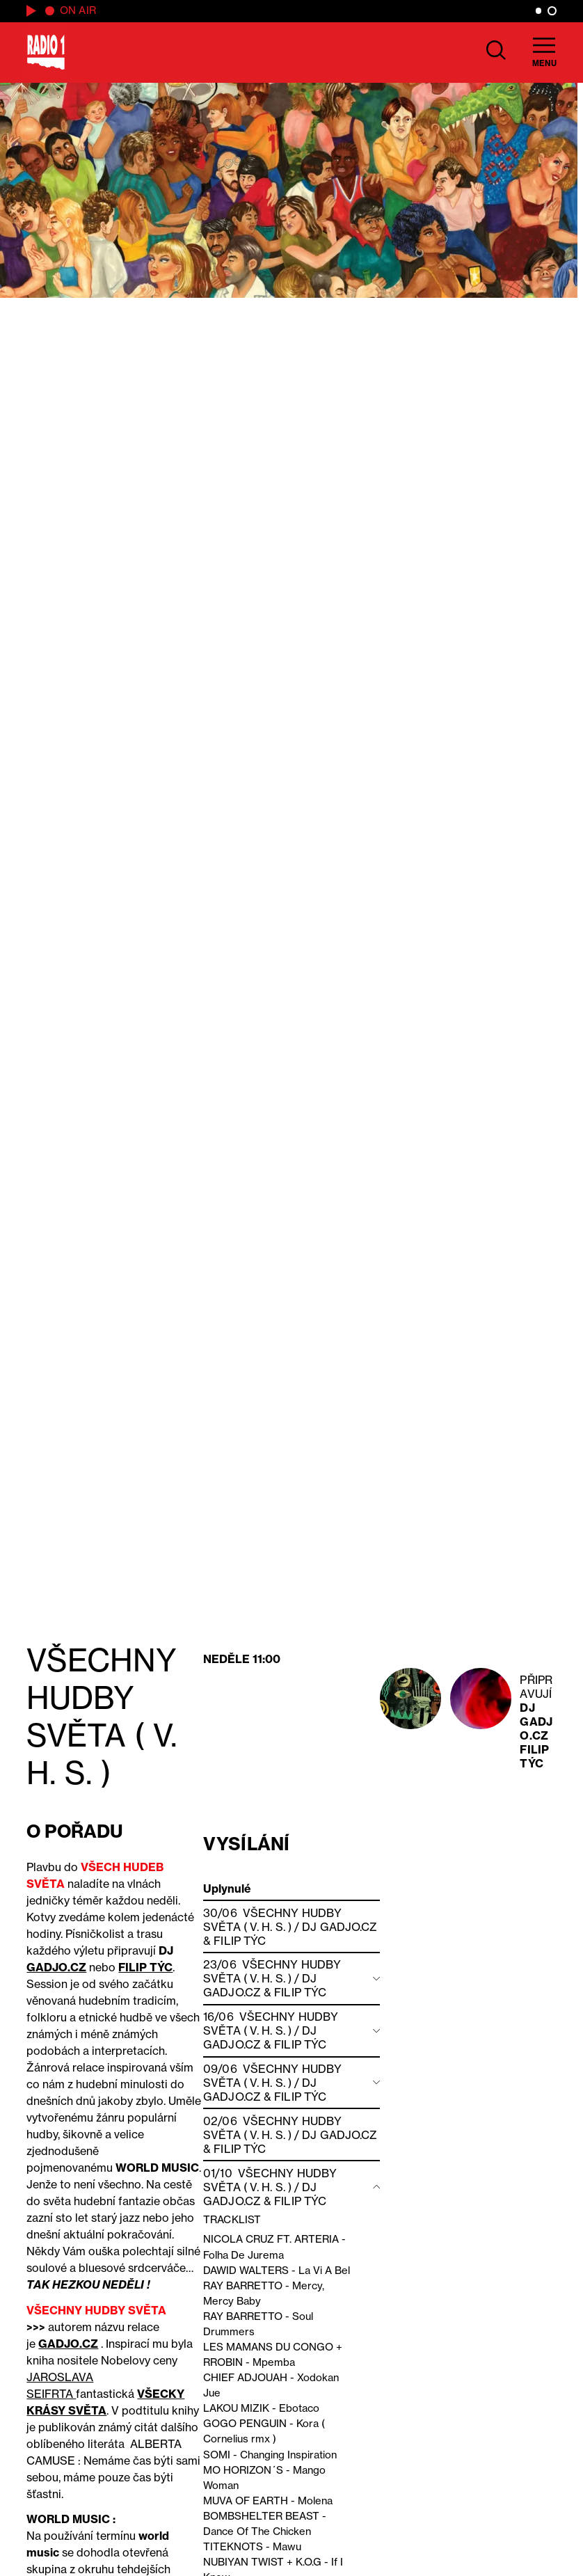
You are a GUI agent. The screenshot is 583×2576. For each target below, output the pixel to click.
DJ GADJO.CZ (536, 1721)
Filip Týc (534, 1756)
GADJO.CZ (56, 1967)
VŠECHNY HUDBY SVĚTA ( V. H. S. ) (272, 1920)
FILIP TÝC (145, 1967)
